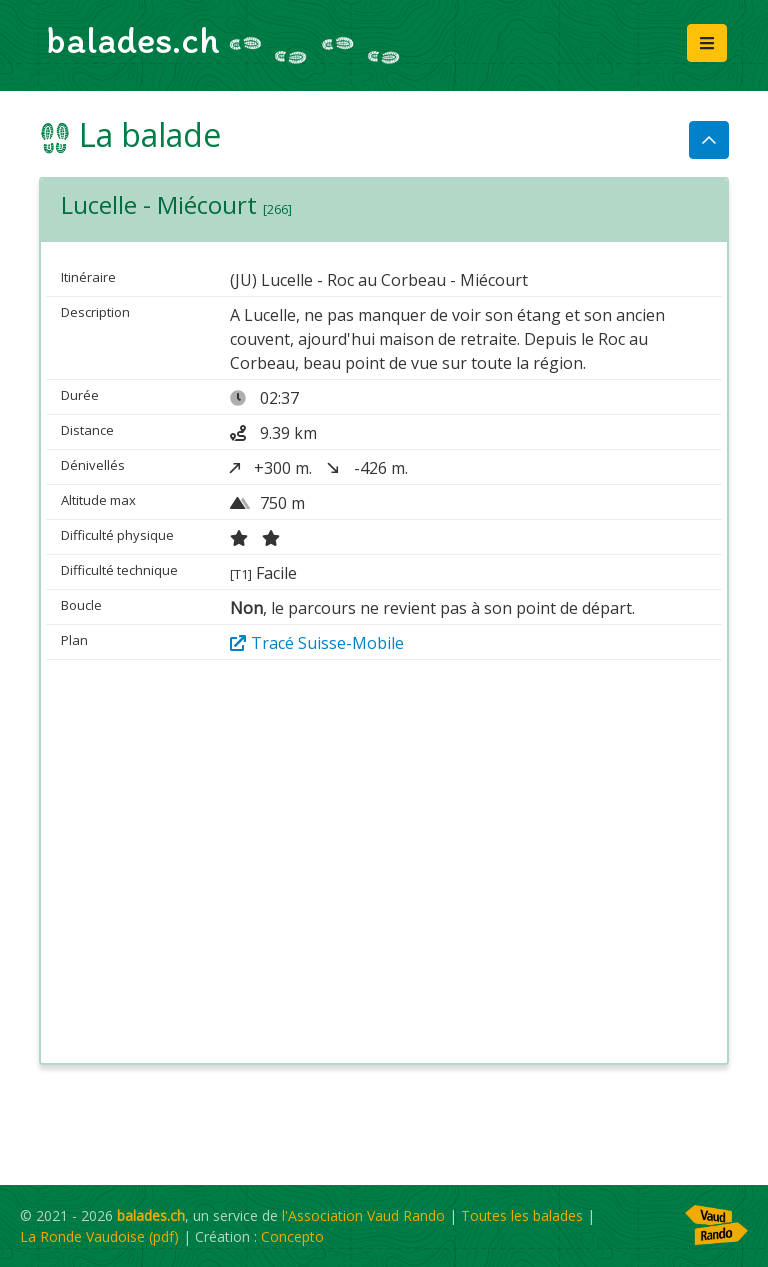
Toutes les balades (522, 1215)
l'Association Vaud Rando (363, 1215)
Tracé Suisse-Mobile (317, 643)
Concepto (292, 1236)
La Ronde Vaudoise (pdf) (99, 1236)
